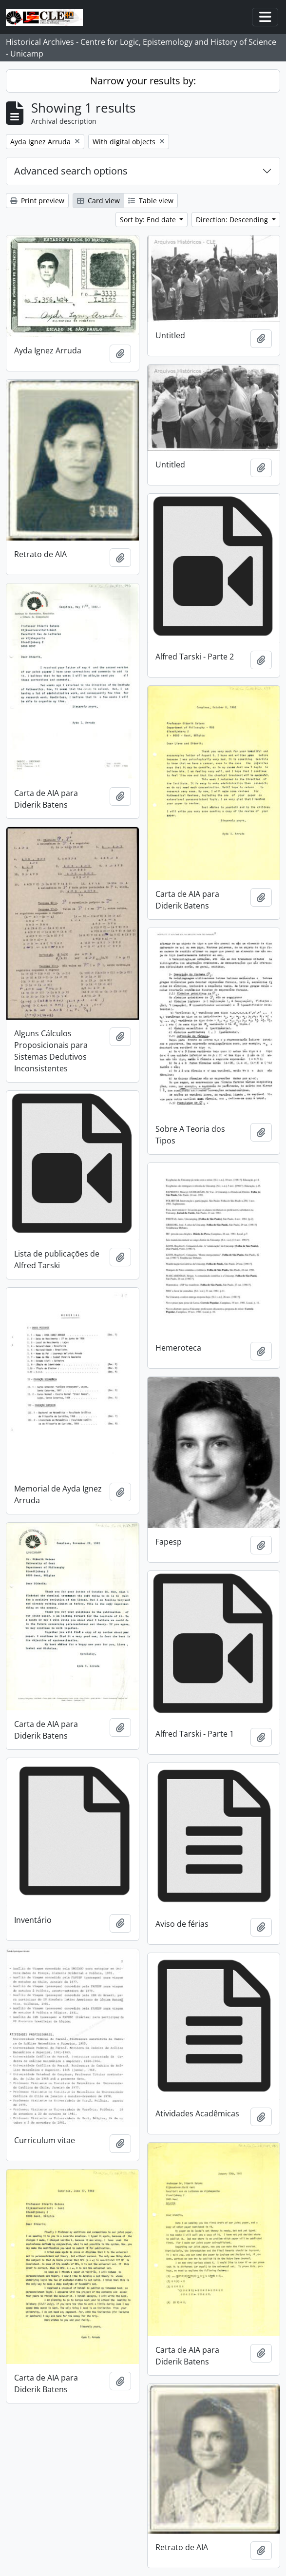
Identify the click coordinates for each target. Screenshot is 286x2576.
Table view (150, 200)
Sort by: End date (149, 219)
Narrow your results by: (143, 80)
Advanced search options (71, 170)
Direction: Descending (233, 219)
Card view (98, 200)
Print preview (37, 200)
